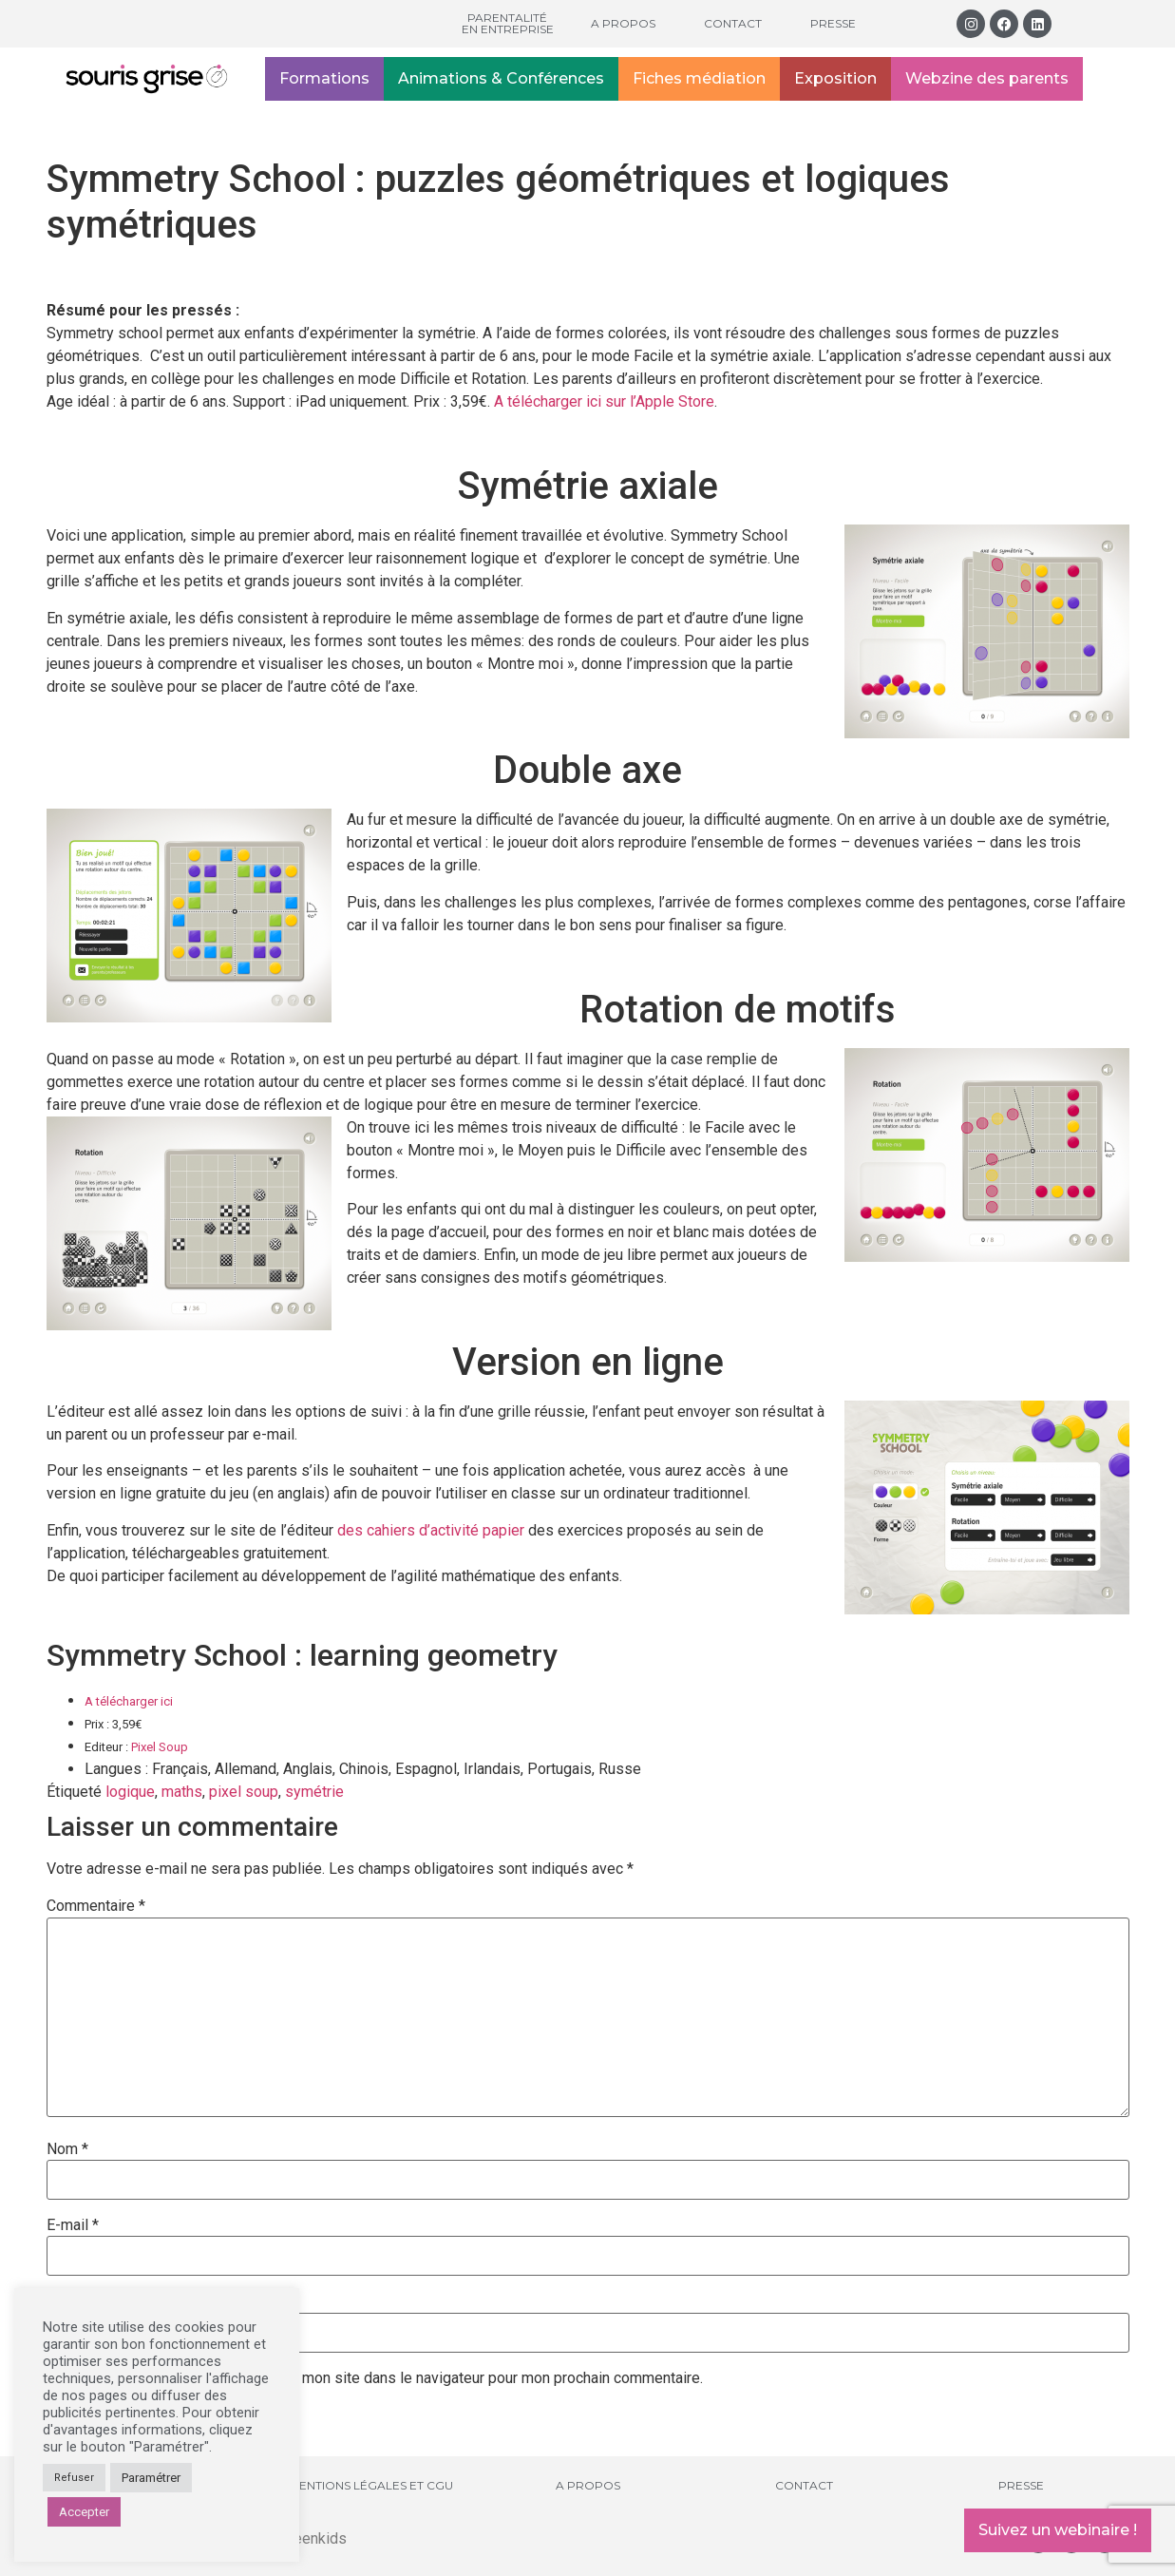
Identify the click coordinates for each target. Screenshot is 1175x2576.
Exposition (835, 78)
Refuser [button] (74, 2477)
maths (181, 1792)
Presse (833, 23)
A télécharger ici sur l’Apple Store (604, 401)
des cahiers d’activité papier (430, 1530)
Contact (733, 23)
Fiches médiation (699, 78)
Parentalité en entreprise (508, 23)
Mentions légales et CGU (371, 2485)
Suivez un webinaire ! (1057, 2530)
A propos (623, 23)
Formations (324, 78)
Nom (67, 2149)
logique (130, 1792)
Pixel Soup (159, 1747)
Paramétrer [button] (151, 2478)
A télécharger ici (129, 1701)
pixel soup (243, 1792)
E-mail (73, 2225)
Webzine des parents (987, 78)
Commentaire (96, 1906)
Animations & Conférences (501, 78)
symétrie (314, 1792)
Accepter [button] (84, 2512)
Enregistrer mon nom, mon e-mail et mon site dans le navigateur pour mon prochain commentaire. (383, 2378)
